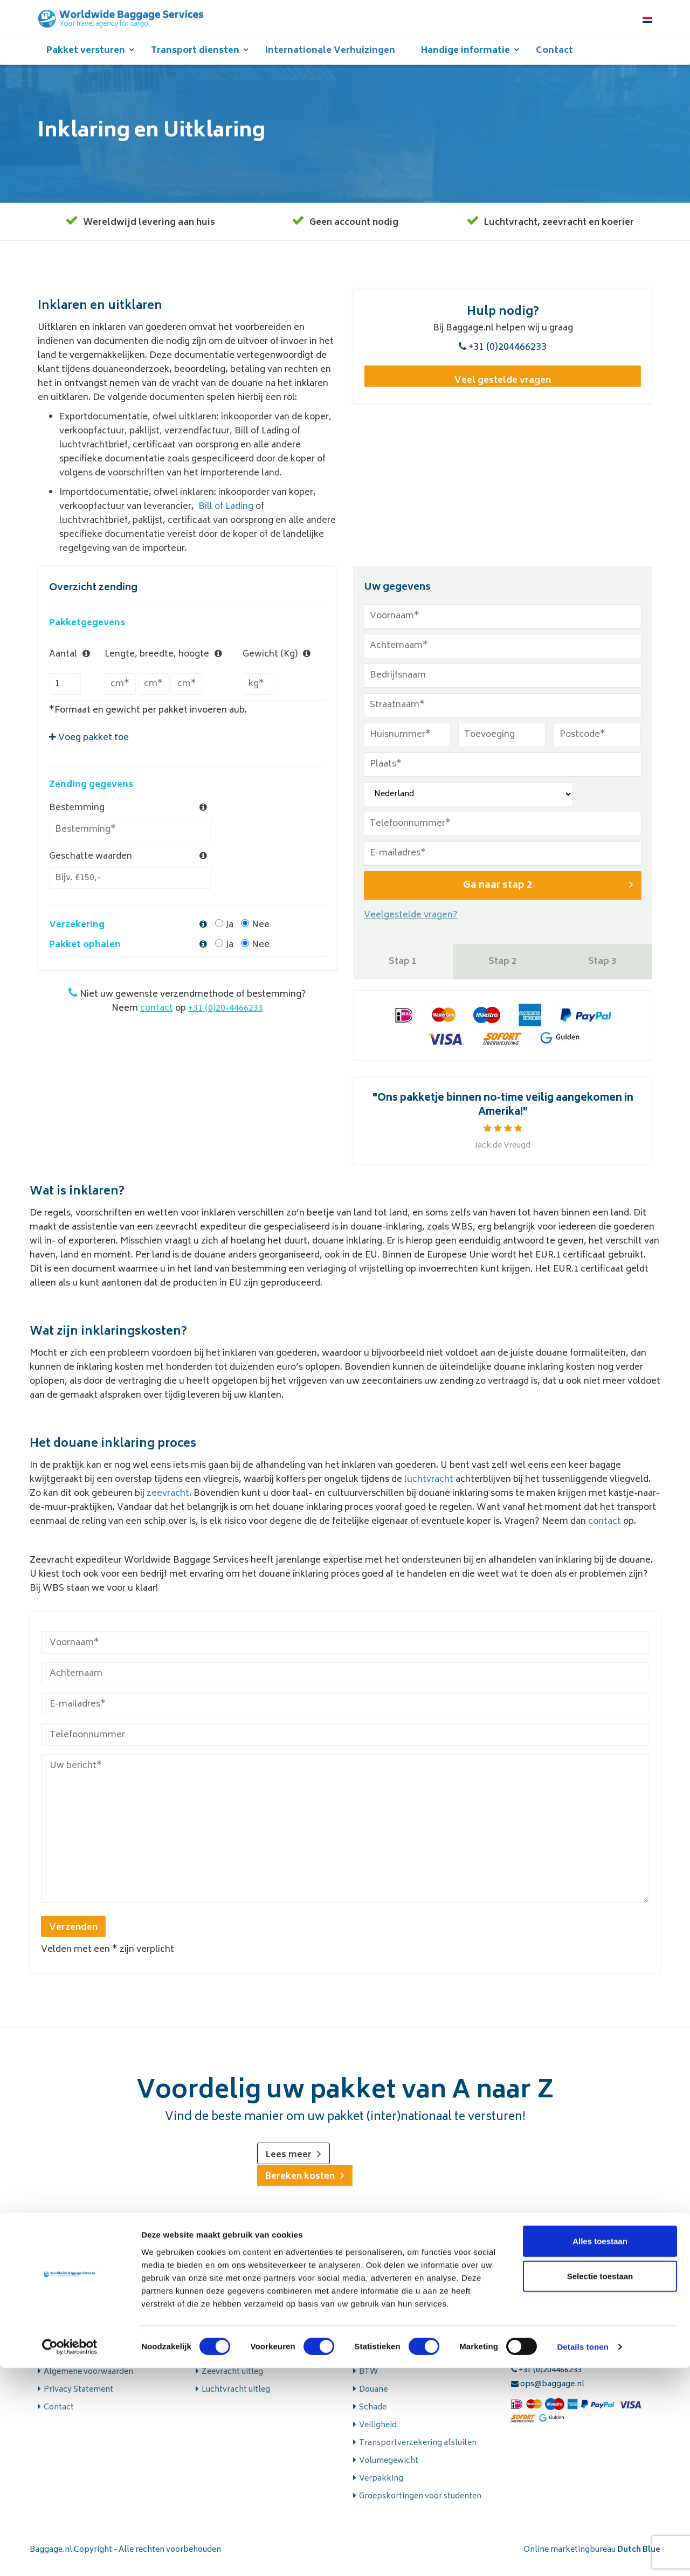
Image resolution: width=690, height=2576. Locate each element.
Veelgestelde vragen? (411, 925)
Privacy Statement (78, 2398)
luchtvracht (428, 1489)
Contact (554, 57)
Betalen (373, 2362)
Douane (373, 2398)
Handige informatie (465, 57)
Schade (373, 2415)
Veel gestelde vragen (502, 387)
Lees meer (293, 2165)
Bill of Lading (225, 516)
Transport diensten (195, 57)
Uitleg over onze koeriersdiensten (265, 2362)
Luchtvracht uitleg (236, 2398)
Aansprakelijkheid (393, 2344)
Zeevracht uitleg (232, 2380)
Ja (224, 891)
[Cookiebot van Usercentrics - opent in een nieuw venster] (70, 2555)
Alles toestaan (599, 2448)
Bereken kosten (304, 2186)
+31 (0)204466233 (503, 358)
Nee (255, 891)
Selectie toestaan (600, 2484)
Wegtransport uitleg (240, 2344)
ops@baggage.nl (547, 2392)
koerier (618, 232)
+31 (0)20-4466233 (225, 975)
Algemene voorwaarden (88, 2380)
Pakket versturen (85, 57)
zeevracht (564, 232)
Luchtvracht (510, 232)
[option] (502, 1131)
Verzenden (73, 1937)
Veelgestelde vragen (82, 2362)
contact (156, 975)
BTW (368, 2380)
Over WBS (63, 2344)
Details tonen (582, 2554)
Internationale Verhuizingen (330, 57)
